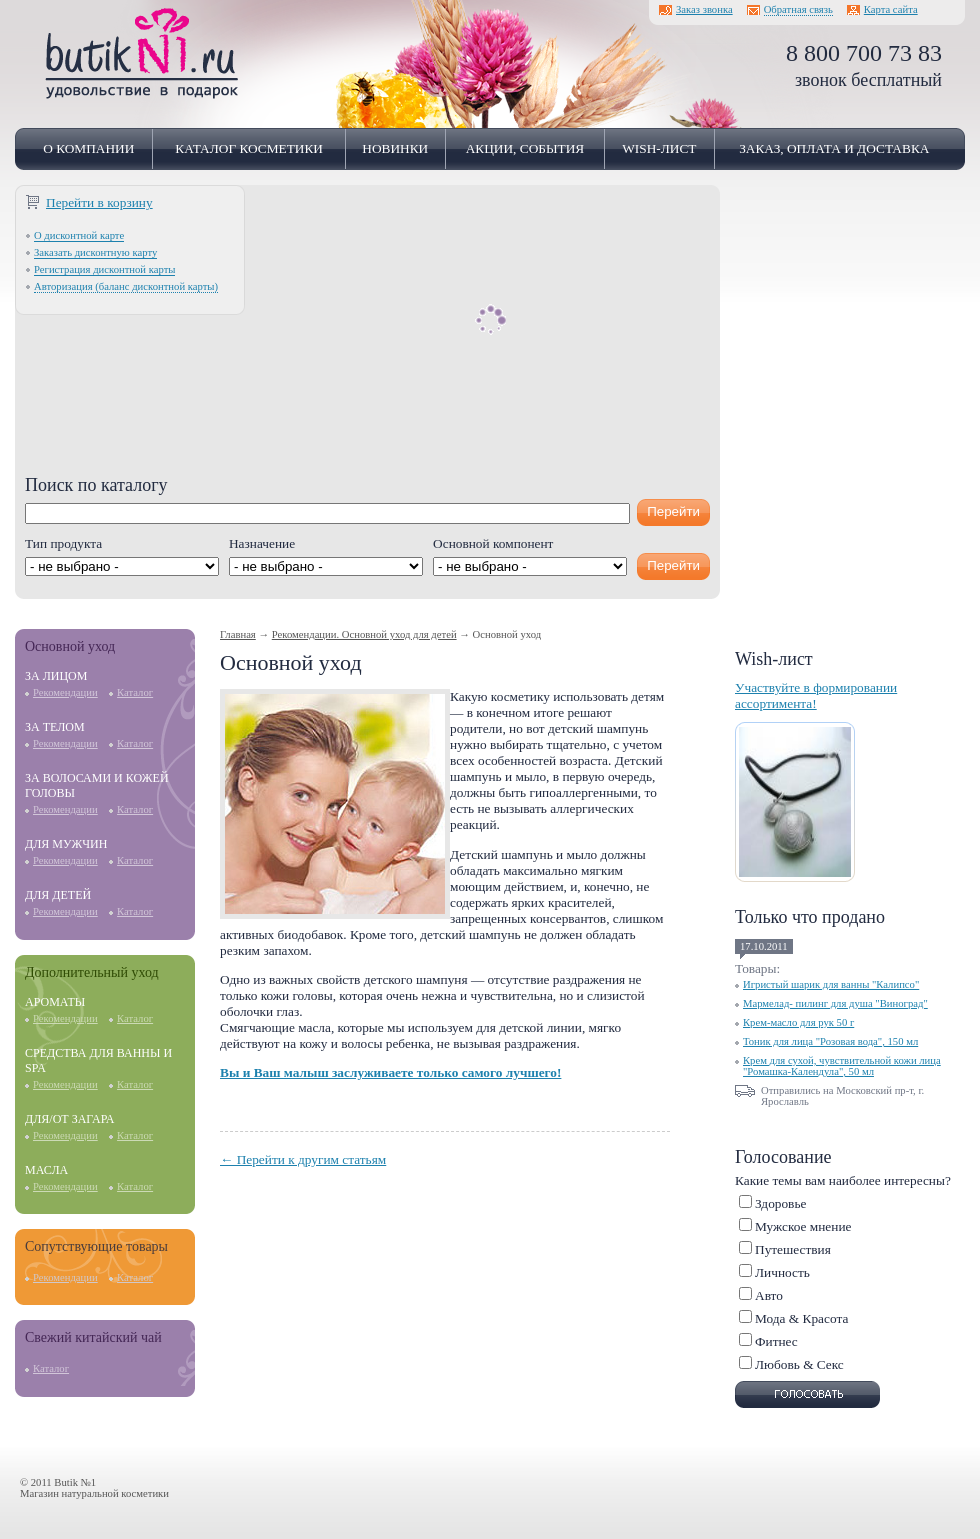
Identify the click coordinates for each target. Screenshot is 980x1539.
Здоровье (780, 1203)
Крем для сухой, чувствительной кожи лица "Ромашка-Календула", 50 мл (842, 1066)
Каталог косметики (249, 148)
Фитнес (776, 1341)
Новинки (395, 148)
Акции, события (525, 148)
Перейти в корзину (99, 202)
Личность (782, 1272)
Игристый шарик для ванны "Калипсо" (831, 984)
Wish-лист (659, 148)
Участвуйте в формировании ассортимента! (816, 695)
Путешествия (793, 1249)
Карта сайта (891, 9)
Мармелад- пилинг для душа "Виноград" (835, 1003)
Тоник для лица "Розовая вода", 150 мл (830, 1041)
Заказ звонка (704, 9)
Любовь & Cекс (799, 1364)
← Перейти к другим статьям (303, 1159)
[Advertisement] (367, 335)
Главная (238, 634)
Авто (769, 1295)
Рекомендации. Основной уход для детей (364, 634)
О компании (88, 148)
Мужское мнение (803, 1226)
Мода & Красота (801, 1318)
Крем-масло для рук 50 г (798, 1022)
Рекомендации (65, 692)
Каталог (135, 692)
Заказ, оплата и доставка (834, 148)
